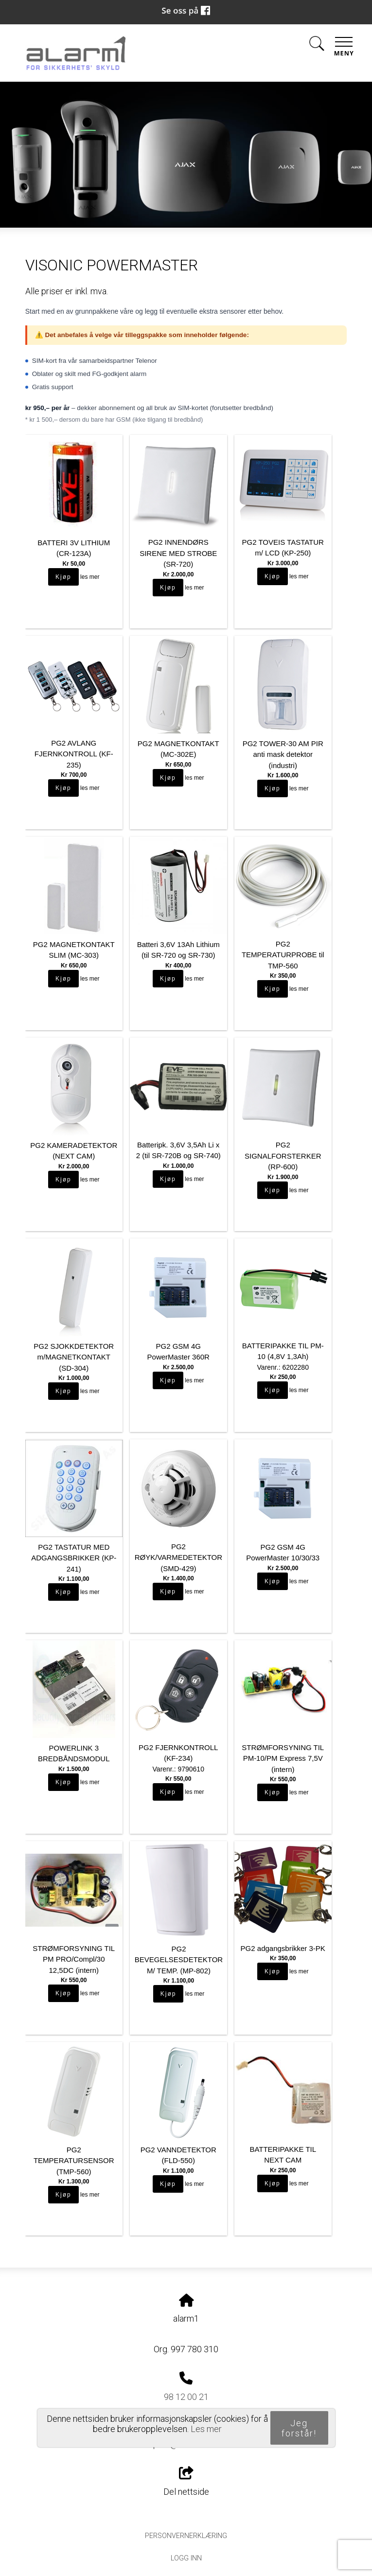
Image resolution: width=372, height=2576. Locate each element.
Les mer (206, 2429)
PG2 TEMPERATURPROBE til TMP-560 (283, 955)
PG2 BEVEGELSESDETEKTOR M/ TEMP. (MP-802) (179, 1960)
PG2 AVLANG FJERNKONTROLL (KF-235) (74, 754)
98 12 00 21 (186, 2397)
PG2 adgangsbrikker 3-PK (283, 1948)
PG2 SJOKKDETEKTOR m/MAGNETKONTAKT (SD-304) (74, 1357)
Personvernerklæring (186, 2536)
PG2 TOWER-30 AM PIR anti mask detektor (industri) (283, 754)
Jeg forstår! (299, 2428)
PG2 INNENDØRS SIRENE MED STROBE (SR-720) (178, 553)
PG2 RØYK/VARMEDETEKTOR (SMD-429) (178, 1557)
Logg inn (186, 2558)
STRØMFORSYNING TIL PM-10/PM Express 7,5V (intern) (283, 1758)
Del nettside (186, 2482)
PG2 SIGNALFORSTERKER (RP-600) (283, 1156)
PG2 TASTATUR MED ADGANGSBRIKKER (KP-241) (73, 1558)
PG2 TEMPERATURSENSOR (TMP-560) (74, 2161)
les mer (89, 576)
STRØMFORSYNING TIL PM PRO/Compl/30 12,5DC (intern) (74, 1959)
